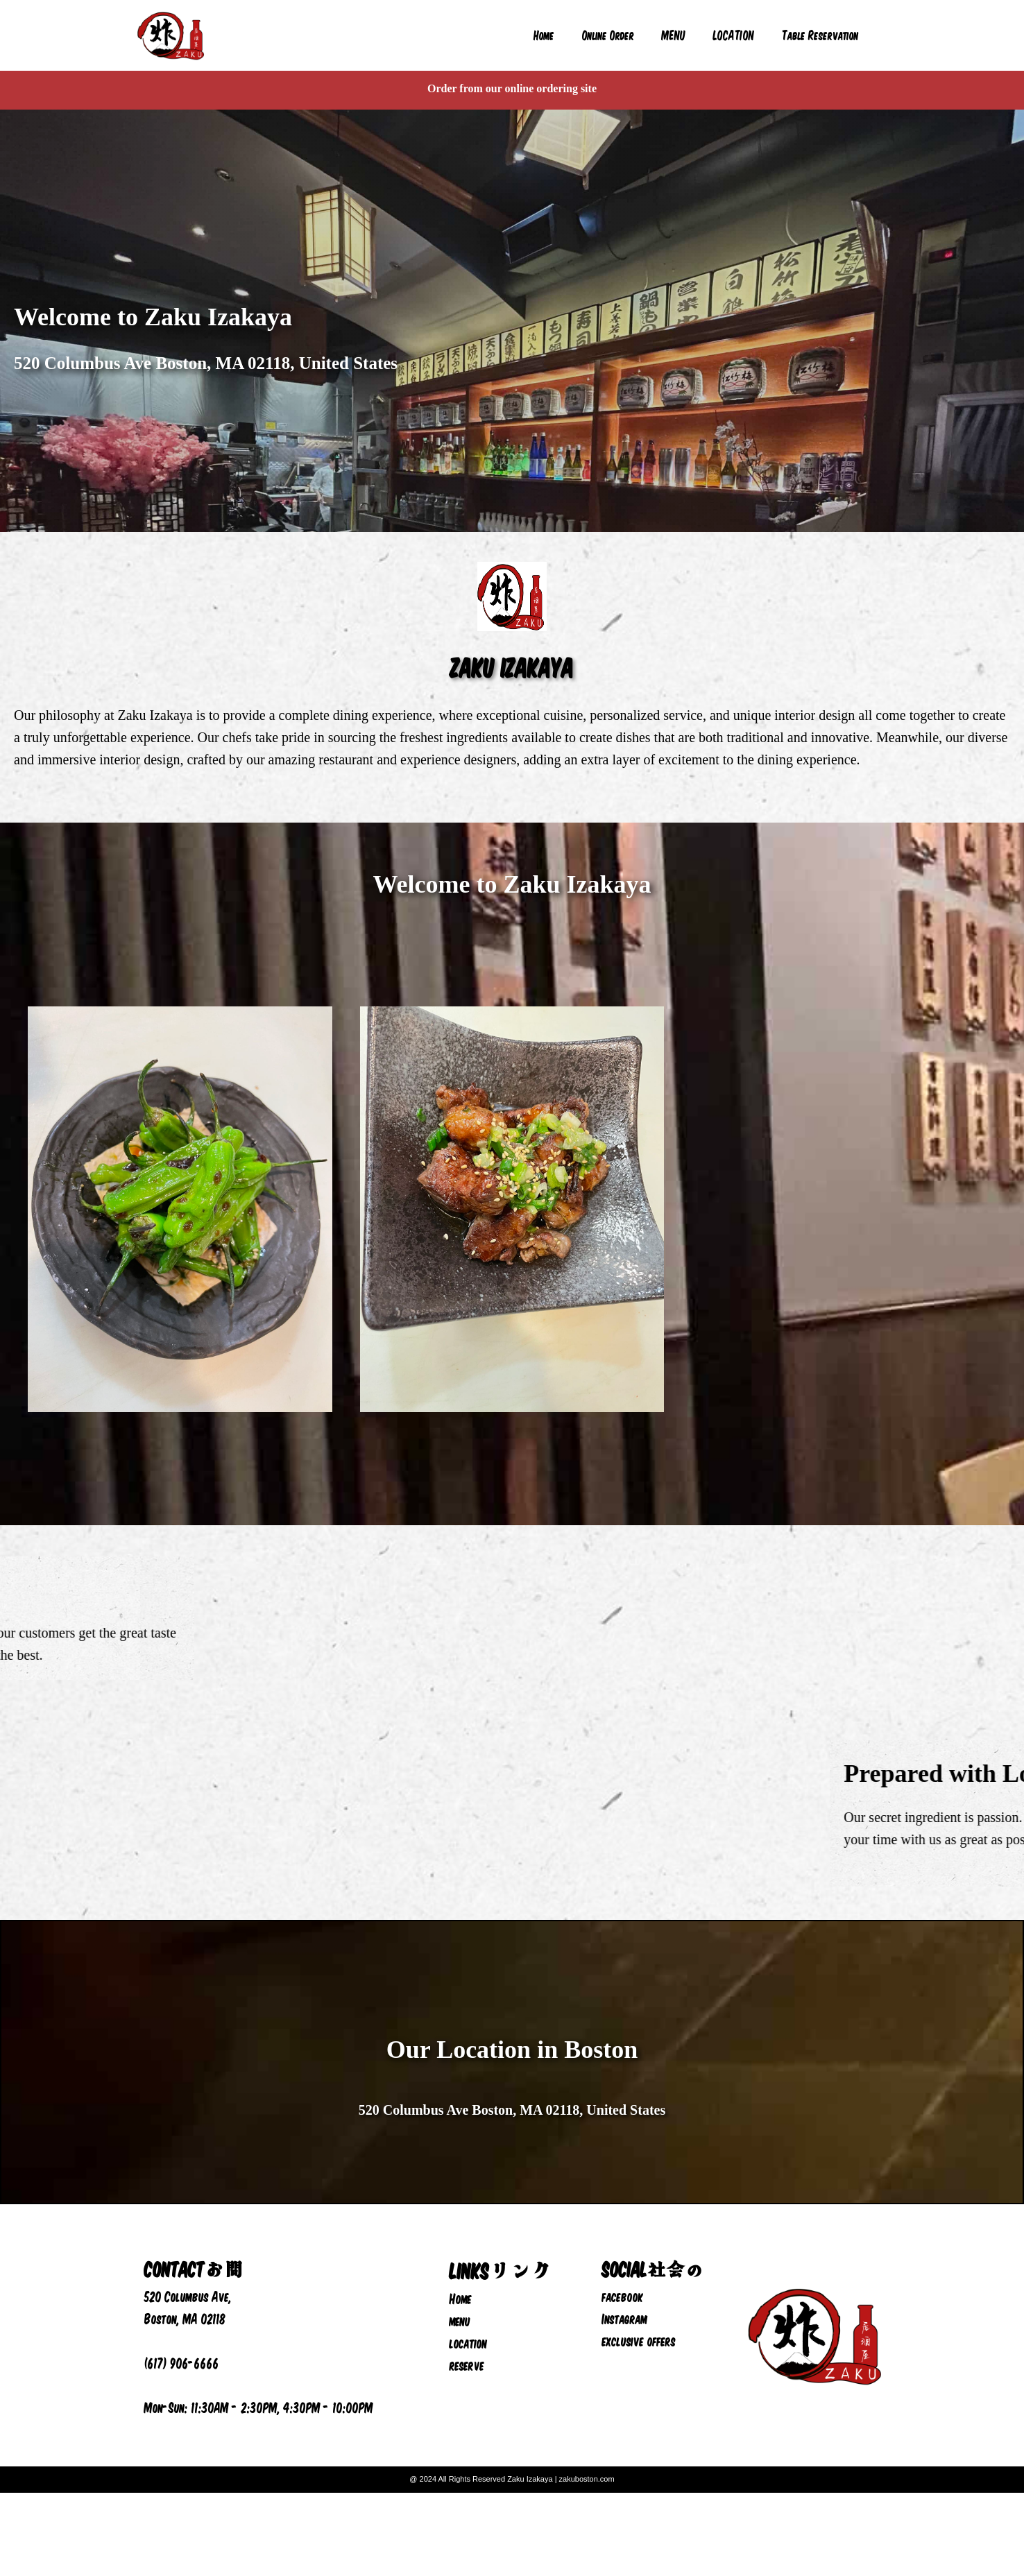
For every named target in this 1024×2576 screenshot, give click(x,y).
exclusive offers (639, 2340)
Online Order (608, 35)
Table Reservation (820, 35)
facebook (623, 2295)
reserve (467, 2364)
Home (544, 35)
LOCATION (733, 35)
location (468, 2342)
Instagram (624, 2318)
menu (460, 2320)
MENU (673, 35)
